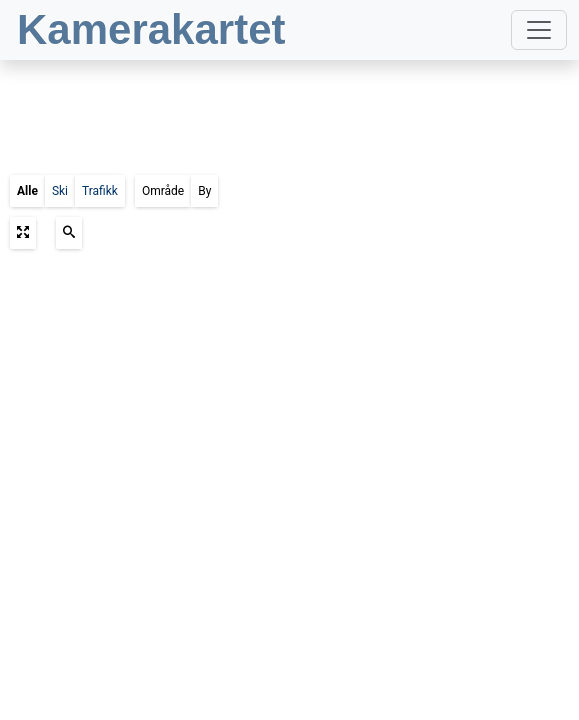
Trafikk (100, 191)
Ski (60, 191)
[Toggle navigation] (539, 30)
